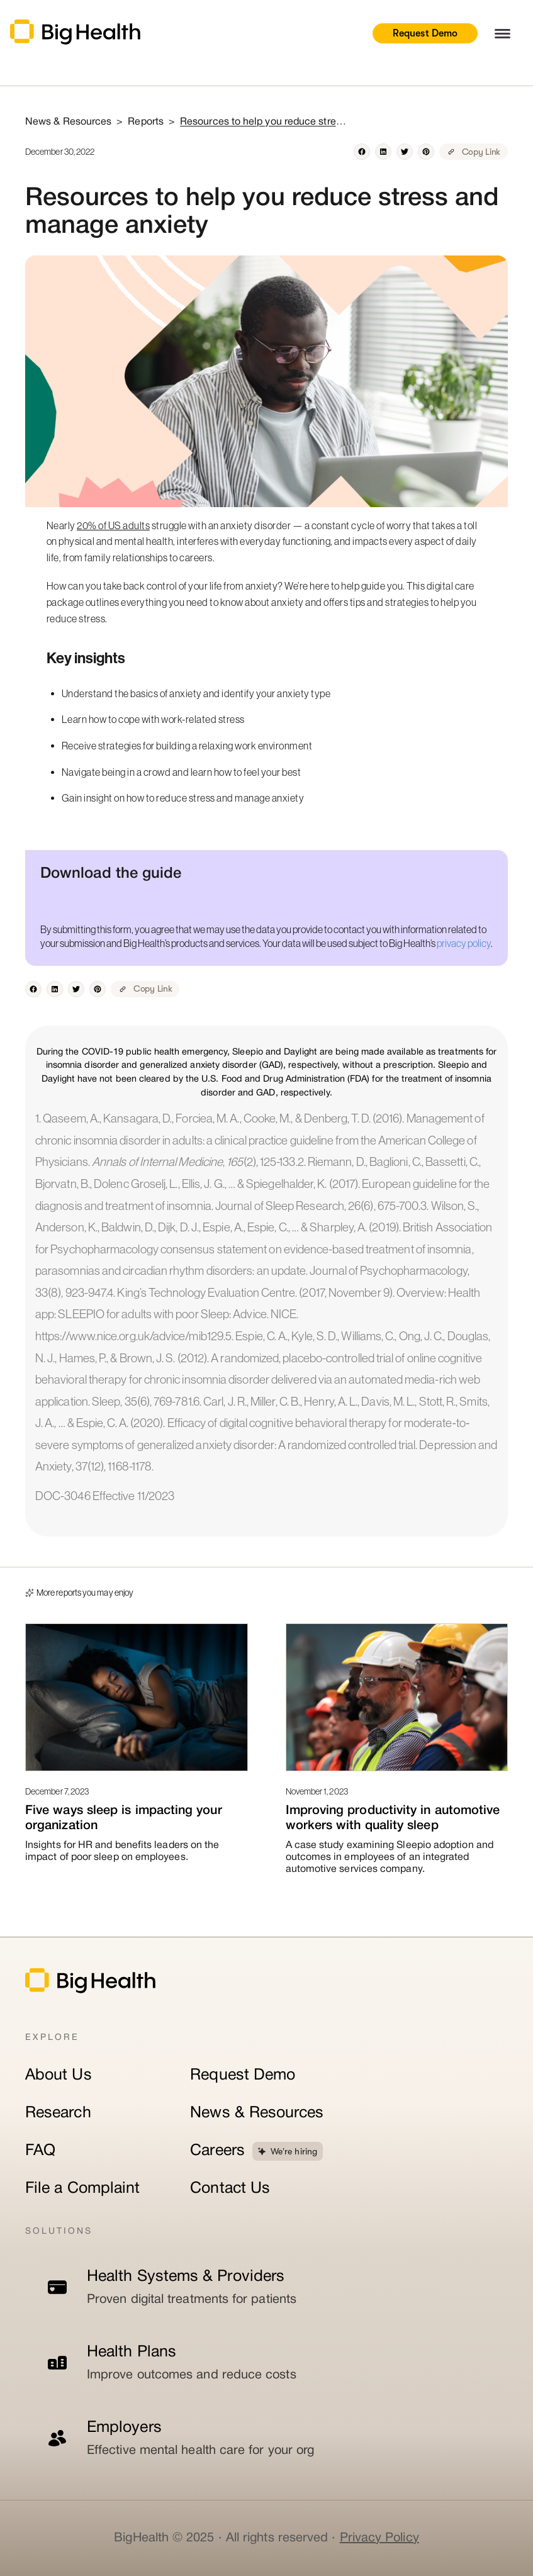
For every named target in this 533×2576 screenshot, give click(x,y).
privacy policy (464, 943)
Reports (146, 122)
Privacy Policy (379, 2538)
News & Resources (256, 2113)
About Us (58, 2075)
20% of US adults (113, 525)
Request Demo (425, 33)
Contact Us (230, 2188)
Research (58, 2113)
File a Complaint (82, 2188)
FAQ (40, 2151)
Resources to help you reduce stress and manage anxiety (265, 122)
